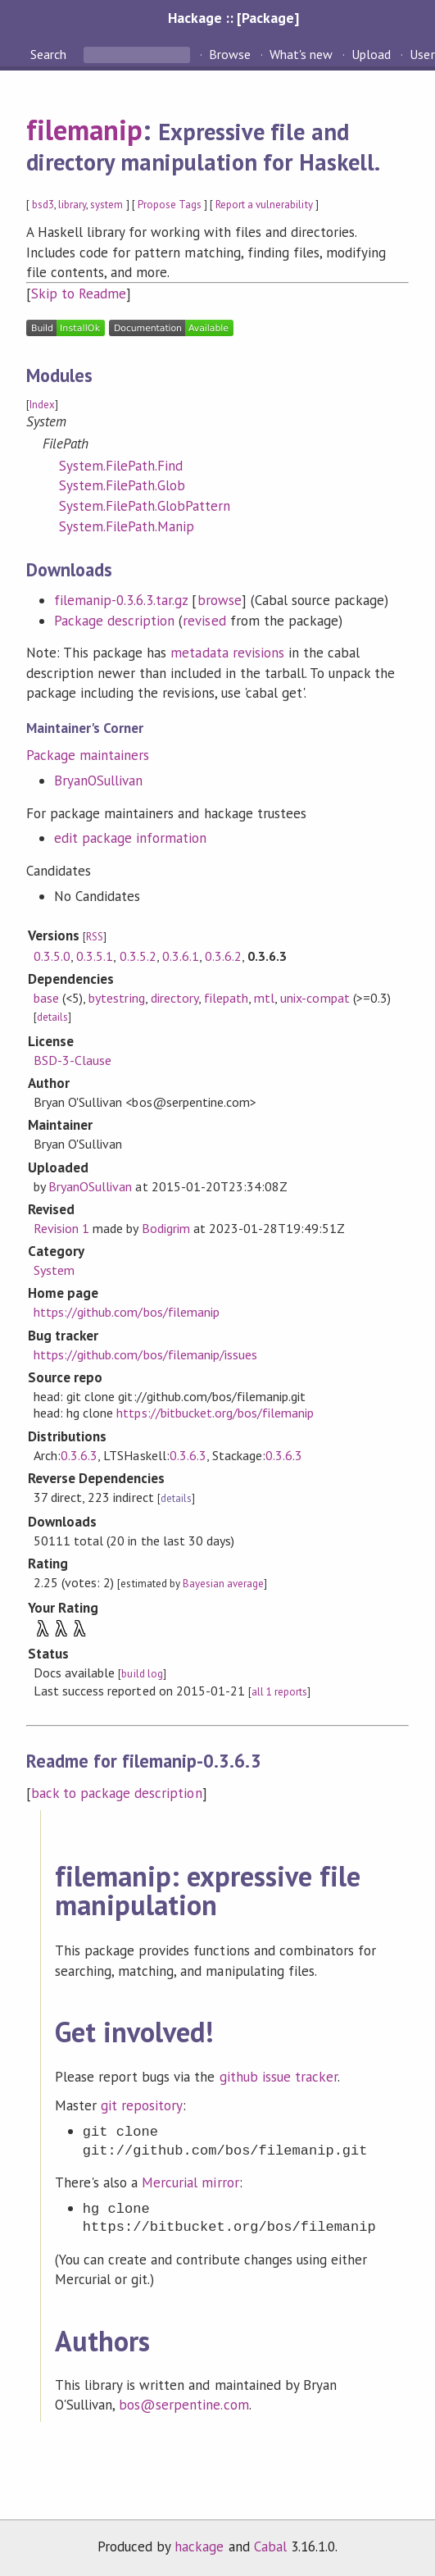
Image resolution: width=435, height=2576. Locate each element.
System (54, 1270)
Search (50, 54)
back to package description (116, 1793)
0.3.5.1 (94, 956)
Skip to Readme (78, 293)
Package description (114, 621)
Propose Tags (170, 205)
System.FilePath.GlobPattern (145, 506)
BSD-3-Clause (72, 1060)
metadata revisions (226, 653)
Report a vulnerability (264, 205)
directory (174, 998)
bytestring (116, 998)
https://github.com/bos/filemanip (127, 1312)
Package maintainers (87, 755)
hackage (199, 2546)
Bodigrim (166, 1228)
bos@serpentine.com (183, 2405)
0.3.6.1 (180, 956)
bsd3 (43, 205)
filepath (226, 998)
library (72, 205)
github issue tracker (279, 2077)
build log (141, 1674)
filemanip (84, 130)
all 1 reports (279, 1692)
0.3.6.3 (79, 1455)
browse (219, 600)
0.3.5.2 (138, 956)
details (52, 1017)
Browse (230, 54)
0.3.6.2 (223, 956)
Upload (371, 54)
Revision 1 (61, 1228)
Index (42, 405)
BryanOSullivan (98, 780)
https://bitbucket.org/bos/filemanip (215, 1412)
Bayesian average (223, 1584)
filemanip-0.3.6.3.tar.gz (121, 600)
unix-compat (314, 998)
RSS (94, 937)
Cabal (270, 2546)
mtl (264, 998)
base (46, 998)
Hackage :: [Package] (233, 17)
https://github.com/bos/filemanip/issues (145, 1354)
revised (204, 621)
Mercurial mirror (190, 2182)
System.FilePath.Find (121, 466)
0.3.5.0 (52, 956)
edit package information (130, 838)
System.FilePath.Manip (127, 526)
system (106, 205)
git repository (142, 2105)
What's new (301, 54)
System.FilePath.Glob (122, 485)
